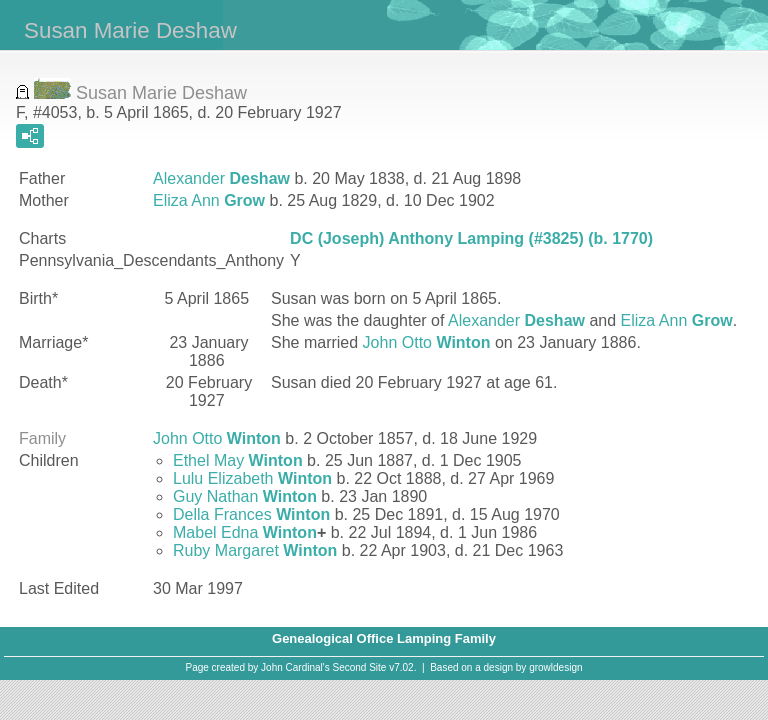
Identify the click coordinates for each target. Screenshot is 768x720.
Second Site (360, 667)
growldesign (555, 667)
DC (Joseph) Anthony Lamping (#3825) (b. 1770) (471, 238)
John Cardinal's (295, 667)
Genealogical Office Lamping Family (384, 638)
